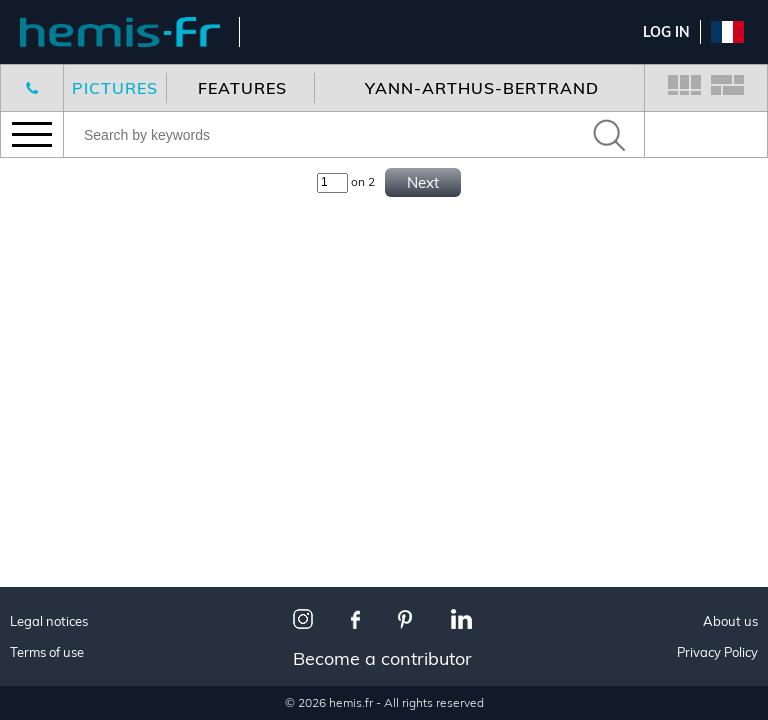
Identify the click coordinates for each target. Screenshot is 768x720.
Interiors (63, 690)
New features (80, 204)
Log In (666, 32)
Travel (53, 665)
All (40, 640)
